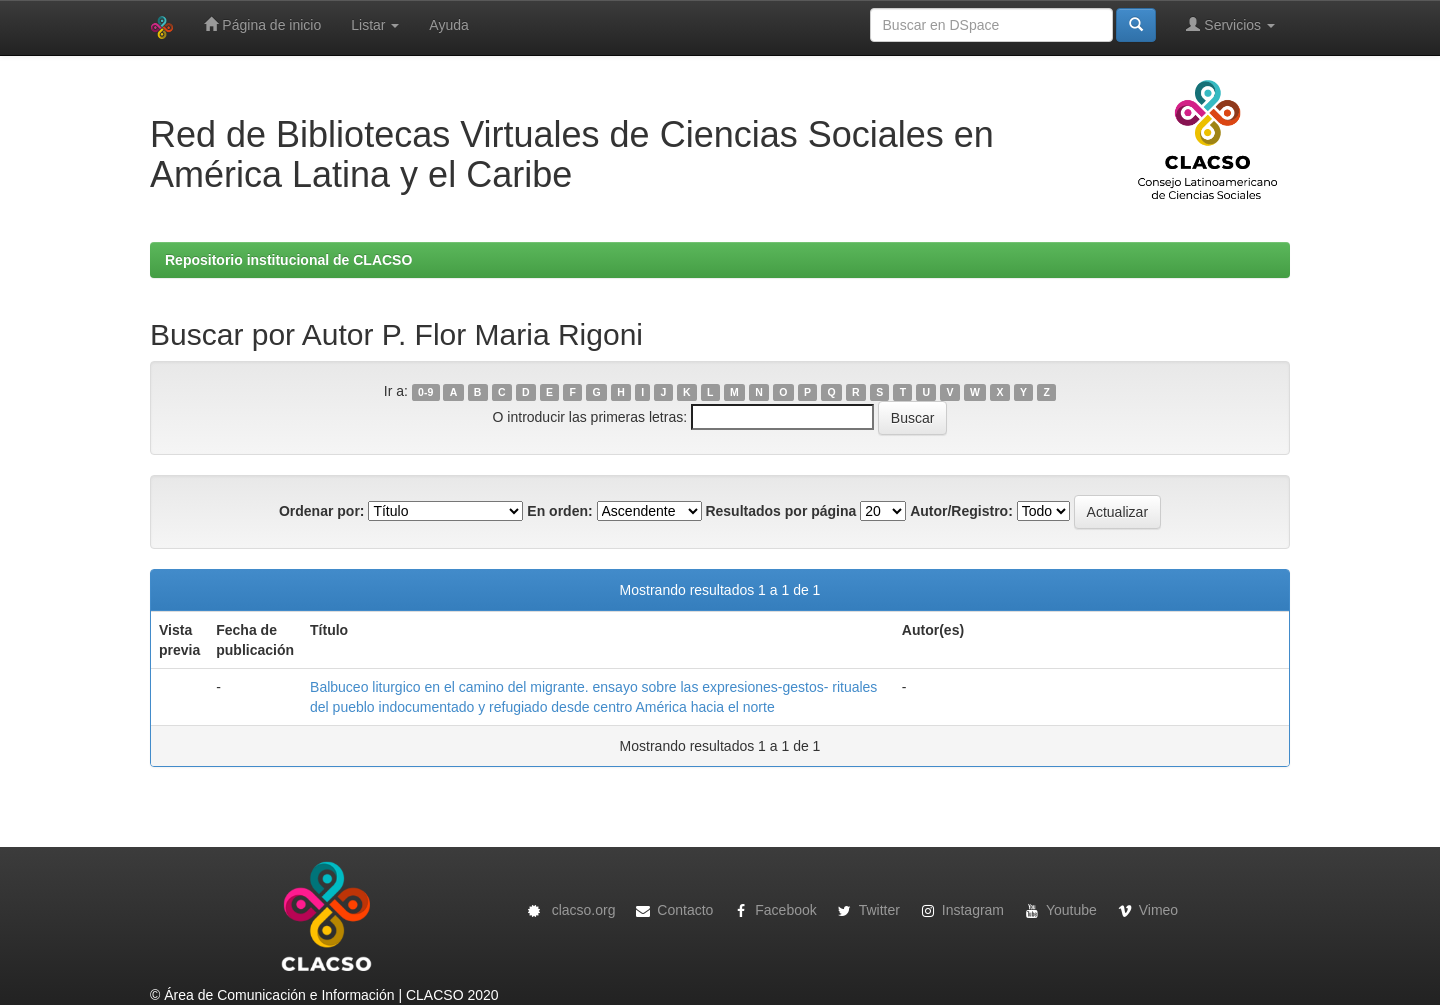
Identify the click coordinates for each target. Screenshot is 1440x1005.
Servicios (1230, 24)
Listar (375, 25)
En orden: (559, 511)
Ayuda (448, 25)
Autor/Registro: (961, 511)
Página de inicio (262, 24)
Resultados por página (780, 511)
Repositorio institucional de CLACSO (288, 260)
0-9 (425, 392)
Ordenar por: (322, 511)
